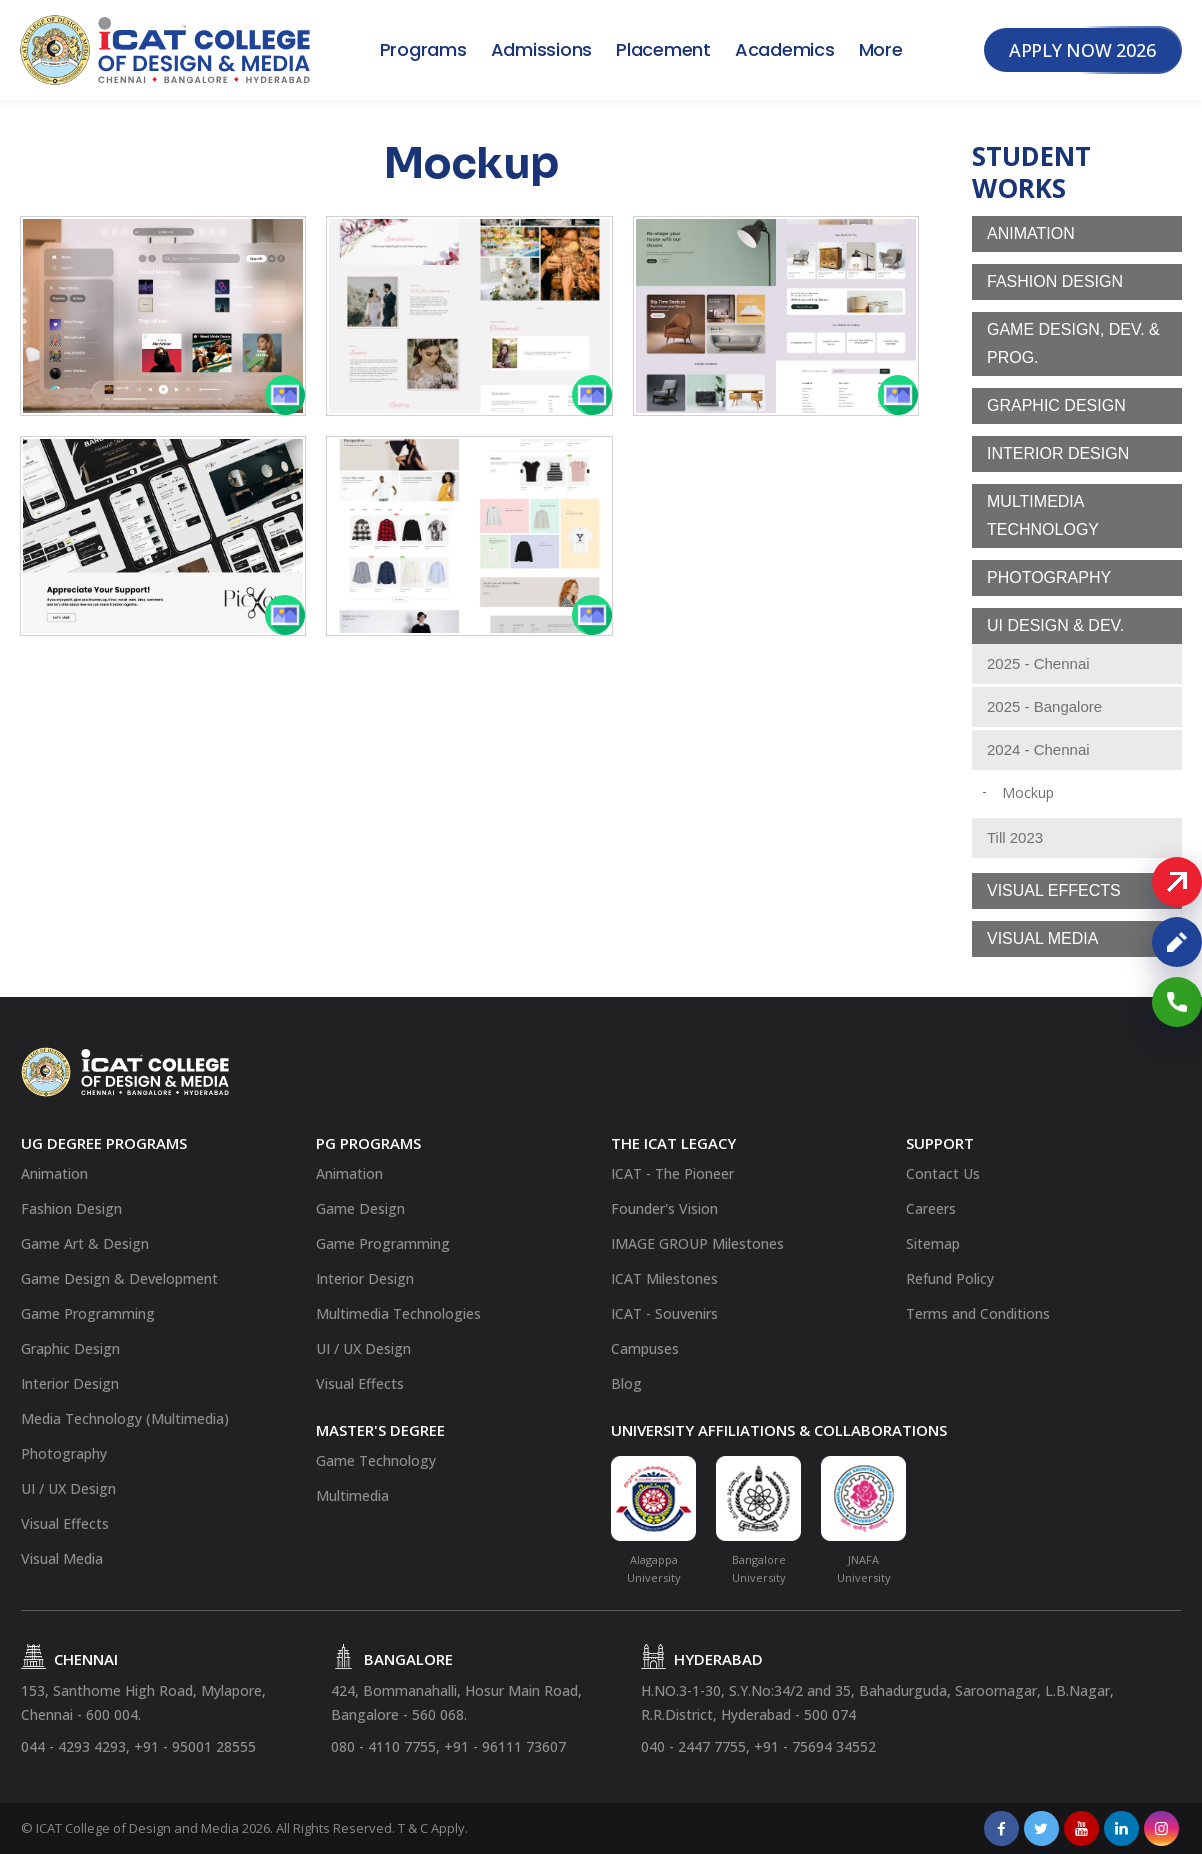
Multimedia (352, 1495)
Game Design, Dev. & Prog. (1073, 343)
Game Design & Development (119, 1278)
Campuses (645, 1348)
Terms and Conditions (978, 1313)
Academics (785, 49)
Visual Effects (1054, 890)
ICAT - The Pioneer (672, 1173)
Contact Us (943, 1173)
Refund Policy (950, 1278)
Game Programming (88, 1313)
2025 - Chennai (1038, 663)
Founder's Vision (664, 1208)
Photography (1049, 577)
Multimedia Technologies (398, 1313)
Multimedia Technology (1043, 515)
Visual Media (1042, 938)
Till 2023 (1015, 837)
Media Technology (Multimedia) (125, 1418)
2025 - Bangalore (1044, 706)
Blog (626, 1383)
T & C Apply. (433, 1828)
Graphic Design (1056, 405)
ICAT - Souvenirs (664, 1313)
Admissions (542, 49)
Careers (931, 1208)
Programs (423, 49)
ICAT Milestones (664, 1278)
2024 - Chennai (1038, 749)
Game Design (360, 1208)
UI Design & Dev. (1055, 625)
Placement (663, 49)
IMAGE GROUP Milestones (697, 1243)
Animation (1031, 233)
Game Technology (376, 1460)
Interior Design (1058, 453)
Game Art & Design (85, 1243)
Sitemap (933, 1243)
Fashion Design (1055, 281)
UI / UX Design (68, 1488)
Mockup (1028, 792)
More (881, 49)
